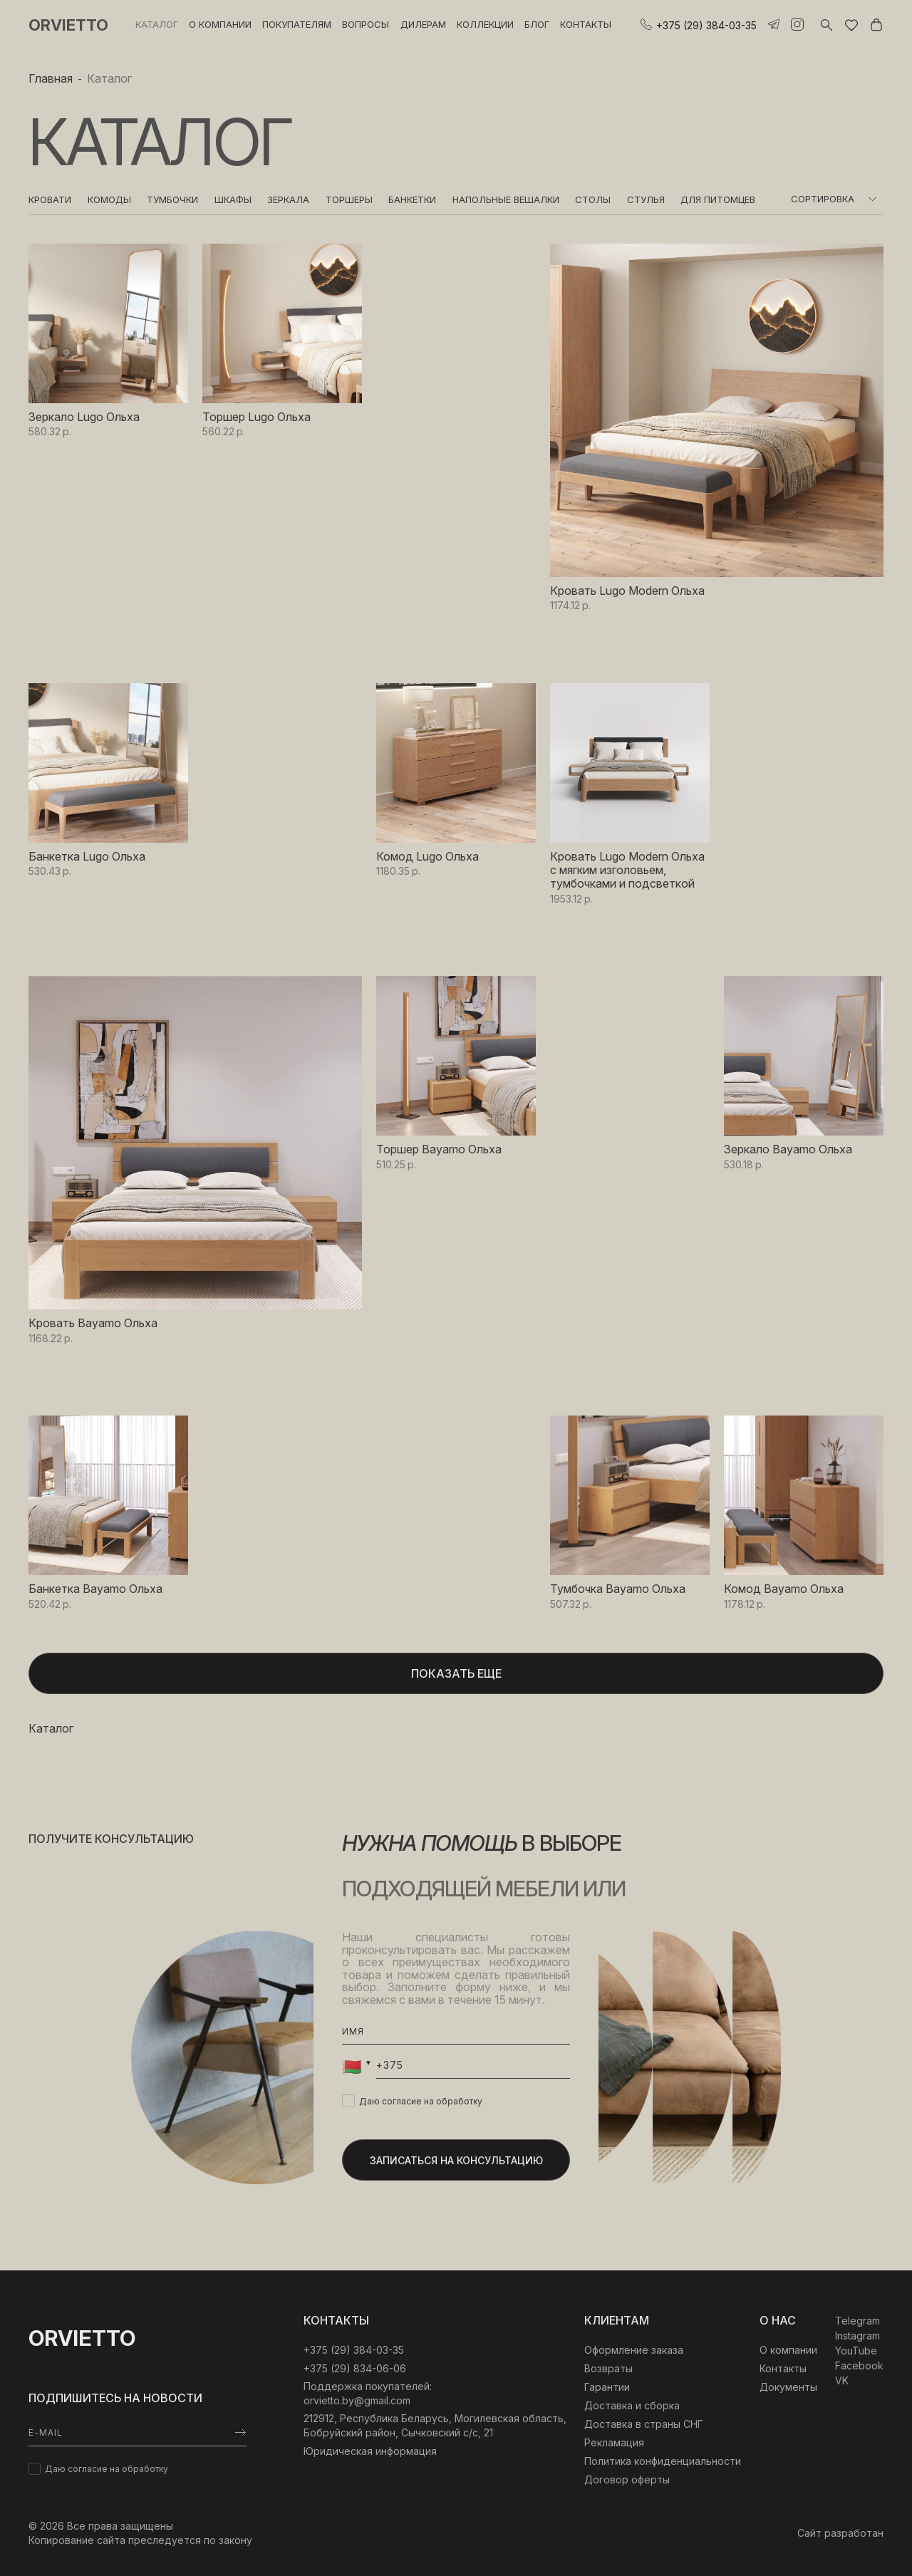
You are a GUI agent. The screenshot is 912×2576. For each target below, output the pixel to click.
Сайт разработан (840, 2533)
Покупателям (296, 24)
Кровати (49, 199)
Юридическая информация (370, 2451)
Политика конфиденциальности (662, 2461)
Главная (50, 78)
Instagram (857, 2336)
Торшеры (349, 199)
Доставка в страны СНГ (643, 2424)
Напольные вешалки (505, 199)
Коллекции (485, 24)
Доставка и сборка (632, 2405)
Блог (536, 24)
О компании (220, 24)
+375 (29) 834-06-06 (355, 2368)
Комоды (109, 199)
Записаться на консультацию (456, 2160)
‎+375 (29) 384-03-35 (354, 2350)
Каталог (156, 24)
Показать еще (456, 1673)
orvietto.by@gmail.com (357, 2400)
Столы (593, 199)
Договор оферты (627, 2479)
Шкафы (233, 199)
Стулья (646, 199)
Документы (788, 2387)
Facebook (859, 2365)
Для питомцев (717, 199)
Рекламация (614, 2442)
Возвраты (608, 2368)
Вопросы (365, 24)
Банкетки (412, 199)
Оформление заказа (633, 2350)
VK (842, 2380)
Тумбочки (172, 199)
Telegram (857, 2321)
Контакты (585, 24)
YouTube (856, 2350)
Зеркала (288, 199)
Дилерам (423, 24)
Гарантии (607, 2387)
